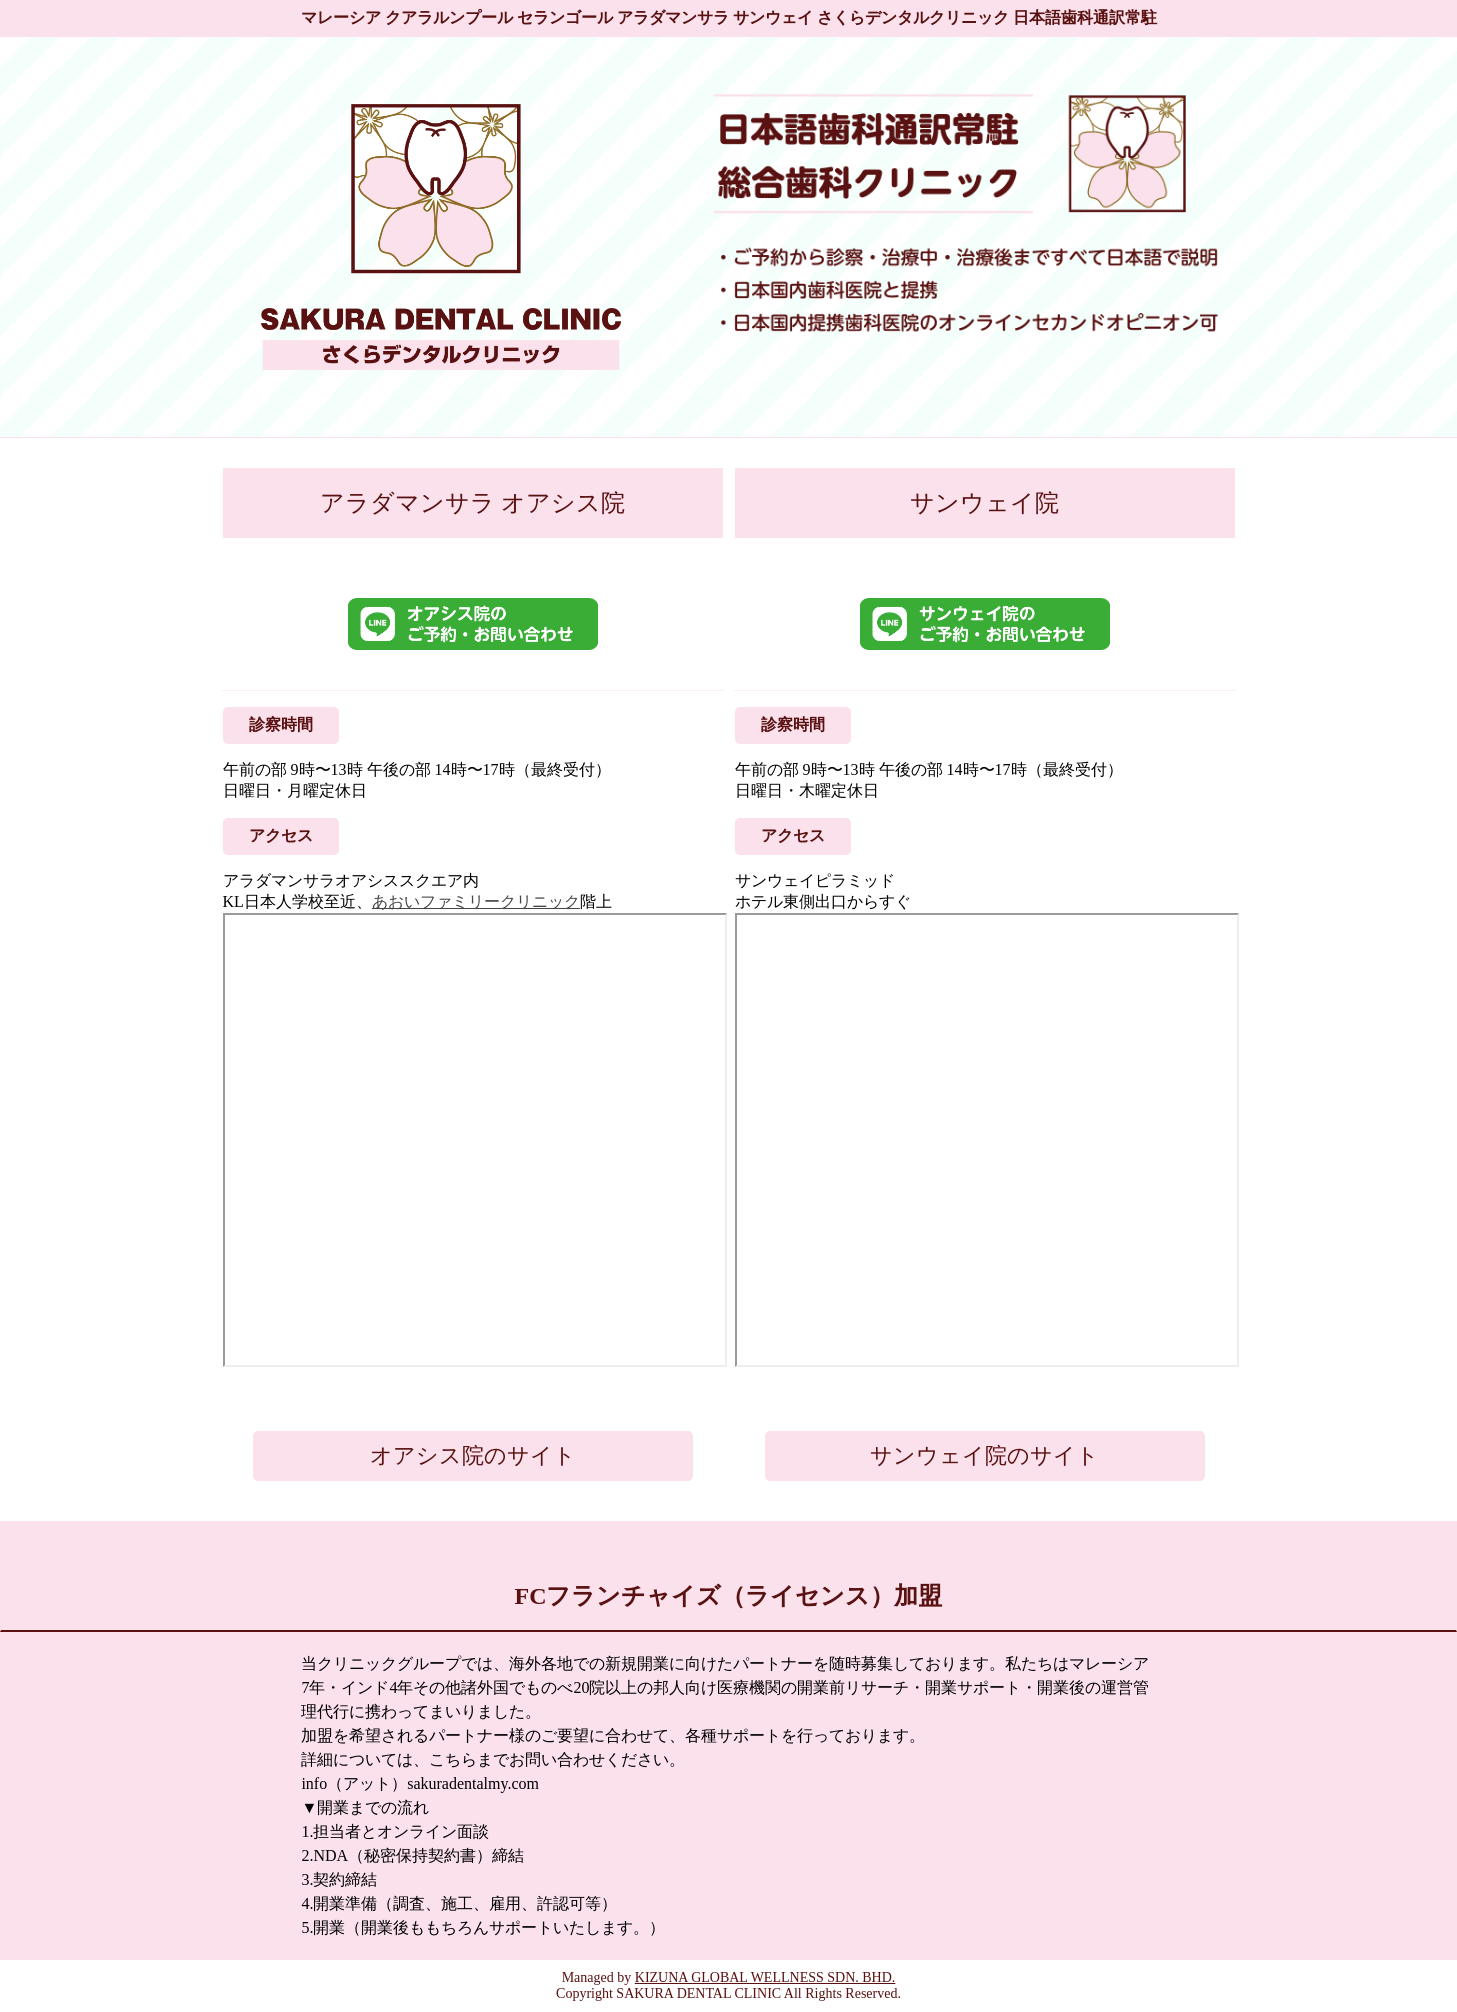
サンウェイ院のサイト (984, 1455)
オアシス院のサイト (473, 1455)
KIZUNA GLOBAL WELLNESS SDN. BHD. (765, 1977)
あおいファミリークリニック (476, 901)
